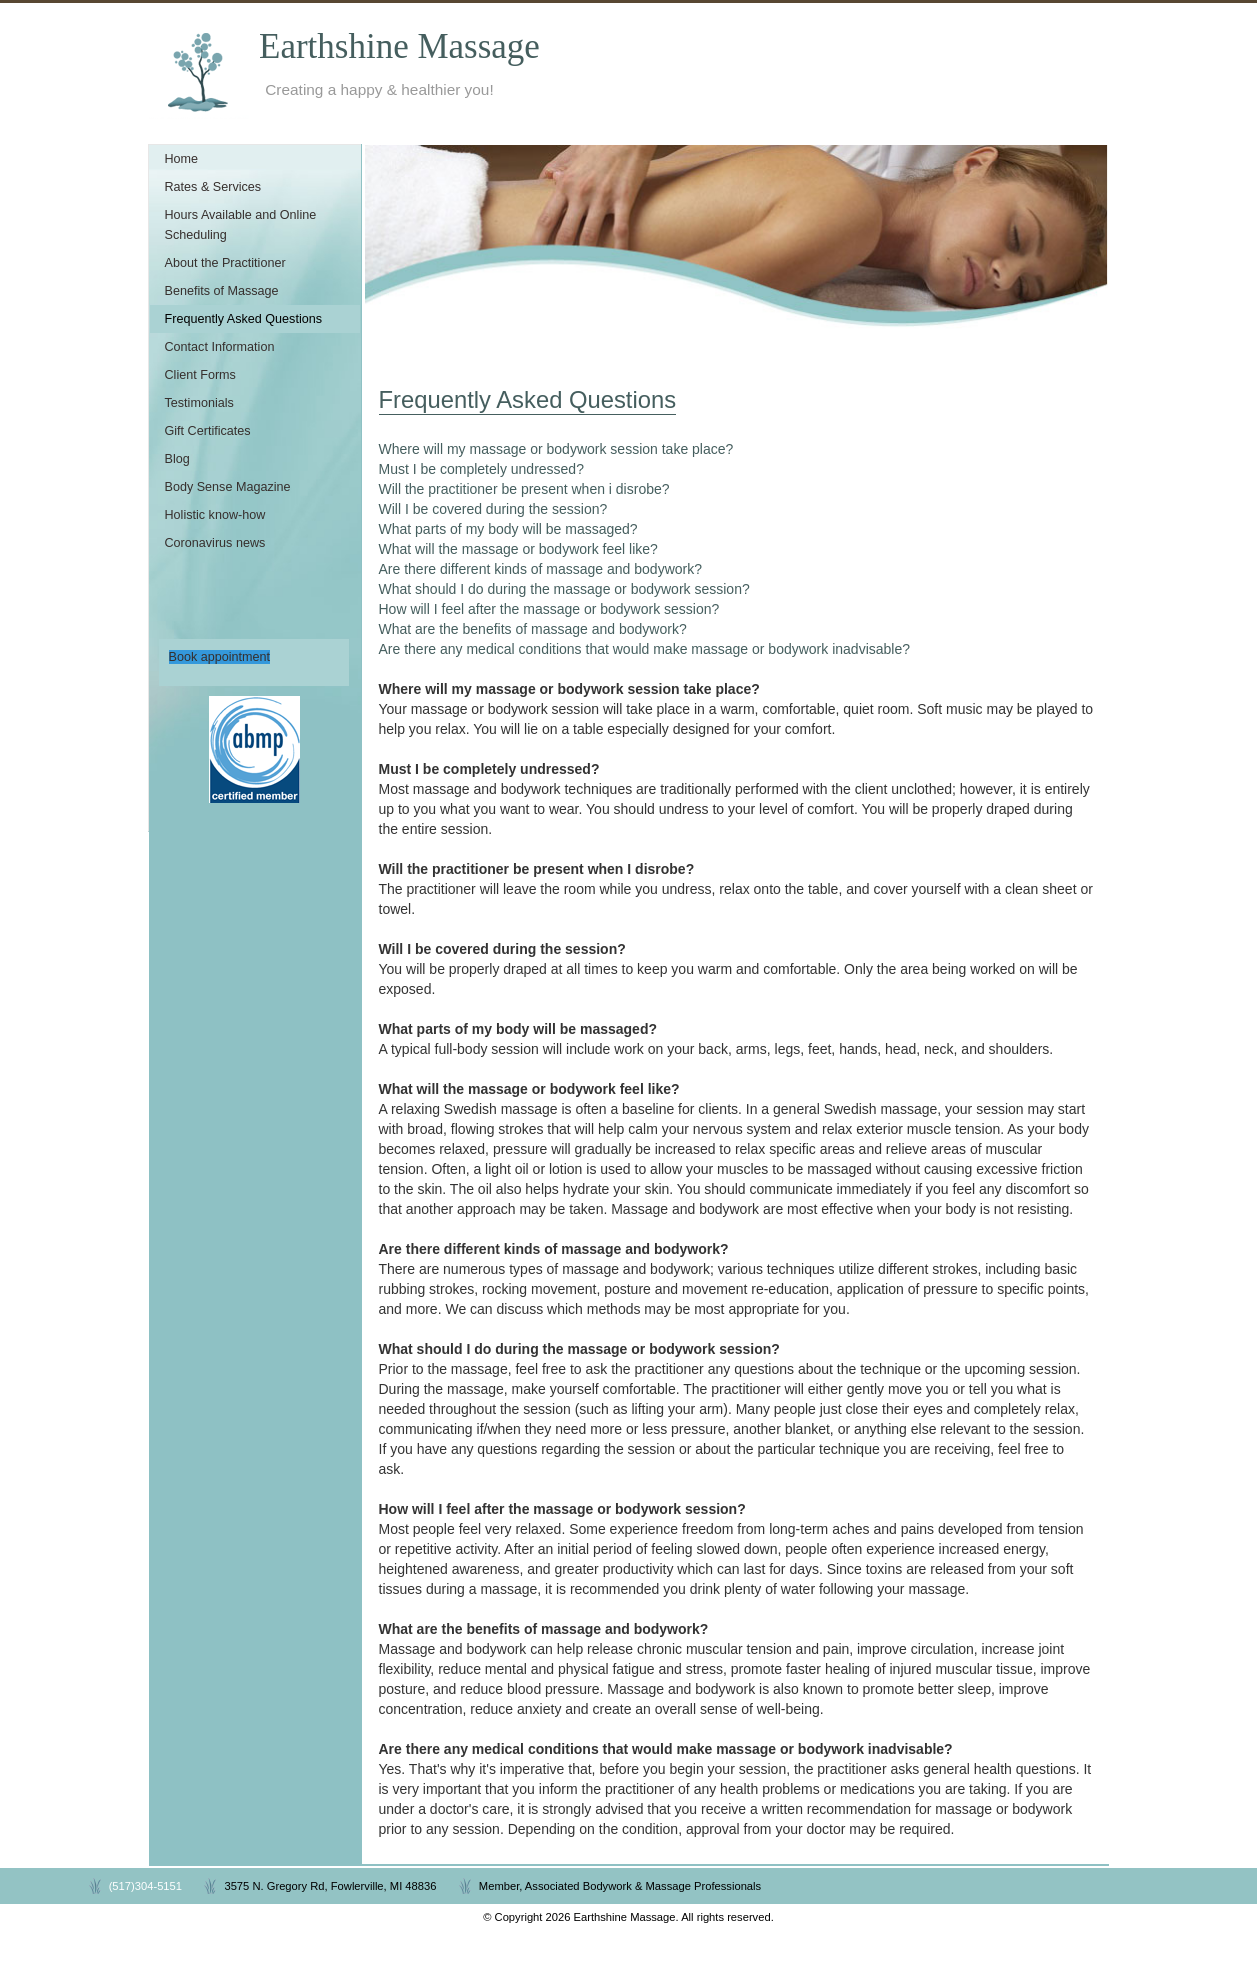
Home (182, 159)
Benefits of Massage (222, 291)
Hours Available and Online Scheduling (241, 225)
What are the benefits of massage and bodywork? (533, 629)
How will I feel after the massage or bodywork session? (549, 609)
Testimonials (199, 403)
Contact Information (220, 347)
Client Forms (200, 375)
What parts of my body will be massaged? (508, 529)
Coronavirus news (215, 543)
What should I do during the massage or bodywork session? (564, 589)
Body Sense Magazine (228, 487)
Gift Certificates (208, 431)
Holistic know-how (215, 515)
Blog (177, 459)
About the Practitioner (225, 263)
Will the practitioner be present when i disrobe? (524, 489)
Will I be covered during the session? (493, 509)
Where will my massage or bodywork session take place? (556, 449)
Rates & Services (213, 187)
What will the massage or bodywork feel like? (518, 549)
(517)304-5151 (145, 1886)
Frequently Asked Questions (244, 319)
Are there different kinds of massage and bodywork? (540, 569)
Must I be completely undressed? (481, 469)
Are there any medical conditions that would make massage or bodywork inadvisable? (645, 649)
